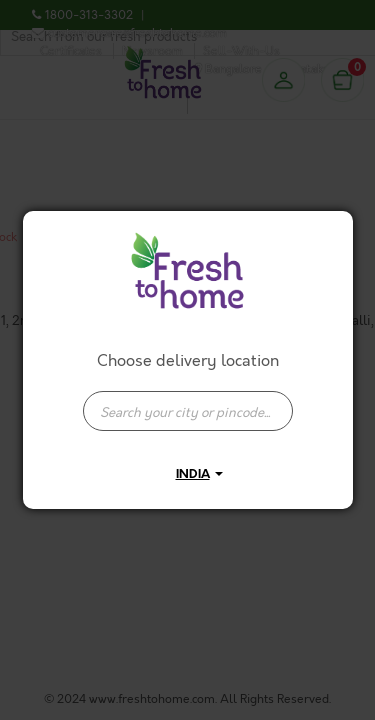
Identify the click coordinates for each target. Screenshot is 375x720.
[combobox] (188, 401)
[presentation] (188, 411)
